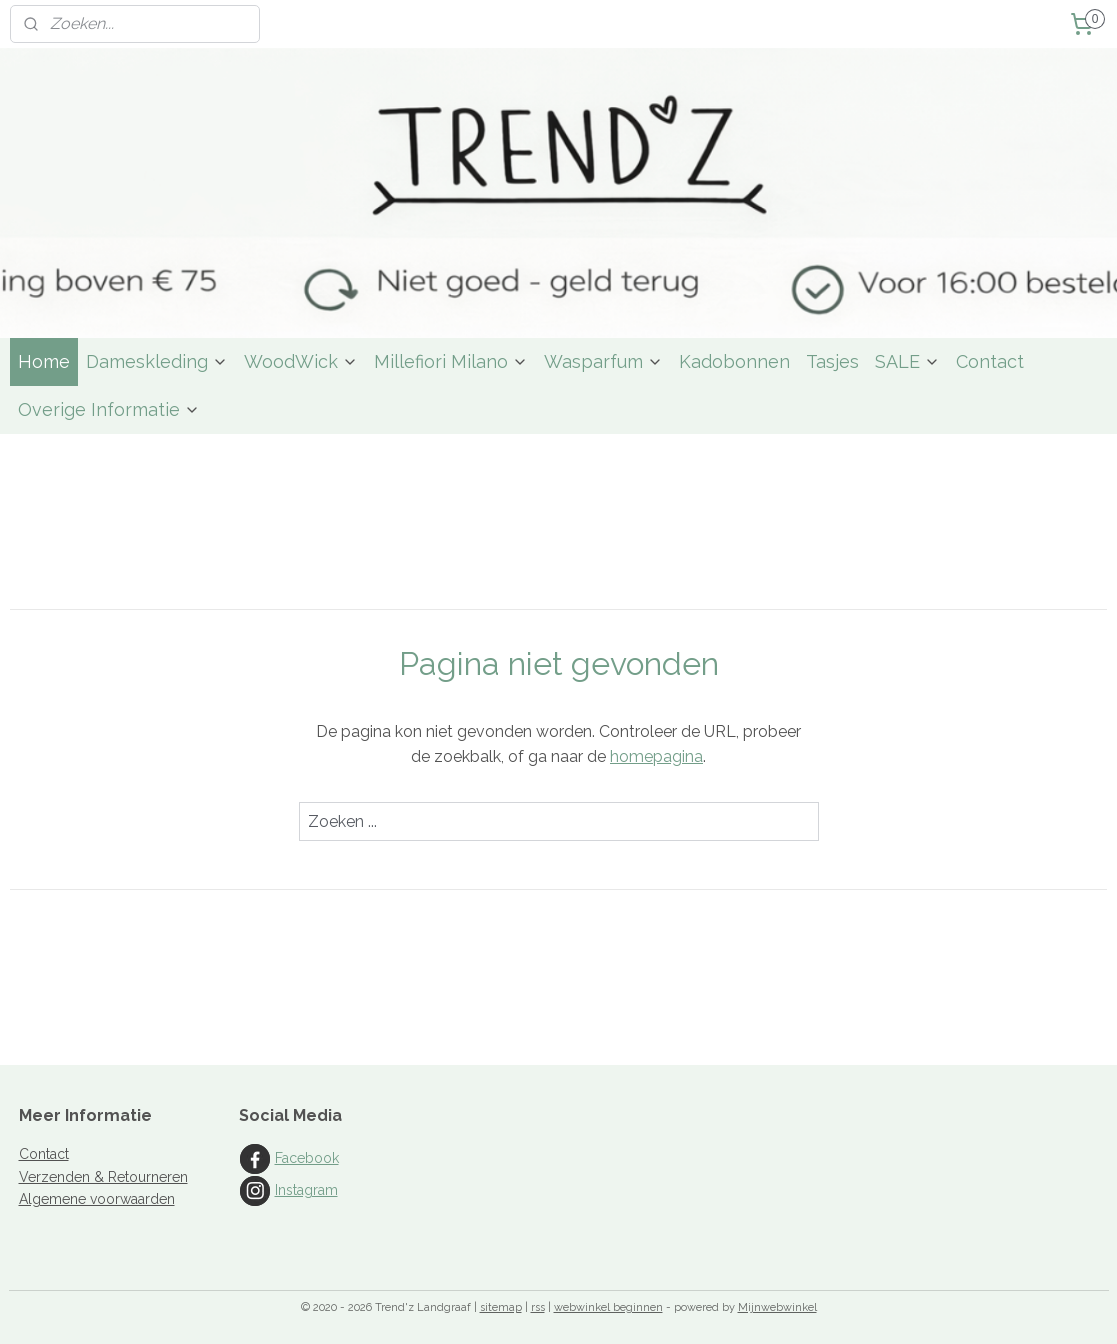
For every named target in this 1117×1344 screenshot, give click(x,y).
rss (538, 1307)
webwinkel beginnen (608, 1307)
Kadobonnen (734, 361)
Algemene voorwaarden (97, 1199)
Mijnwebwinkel (777, 1307)
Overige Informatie (109, 409)
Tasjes (832, 361)
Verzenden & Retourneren (103, 1177)
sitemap (501, 1307)
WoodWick (301, 361)
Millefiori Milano (451, 361)
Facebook (307, 1158)
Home (44, 361)
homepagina (656, 756)
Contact (990, 361)
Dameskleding (157, 361)
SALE (907, 361)
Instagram (306, 1190)
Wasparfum (603, 361)
